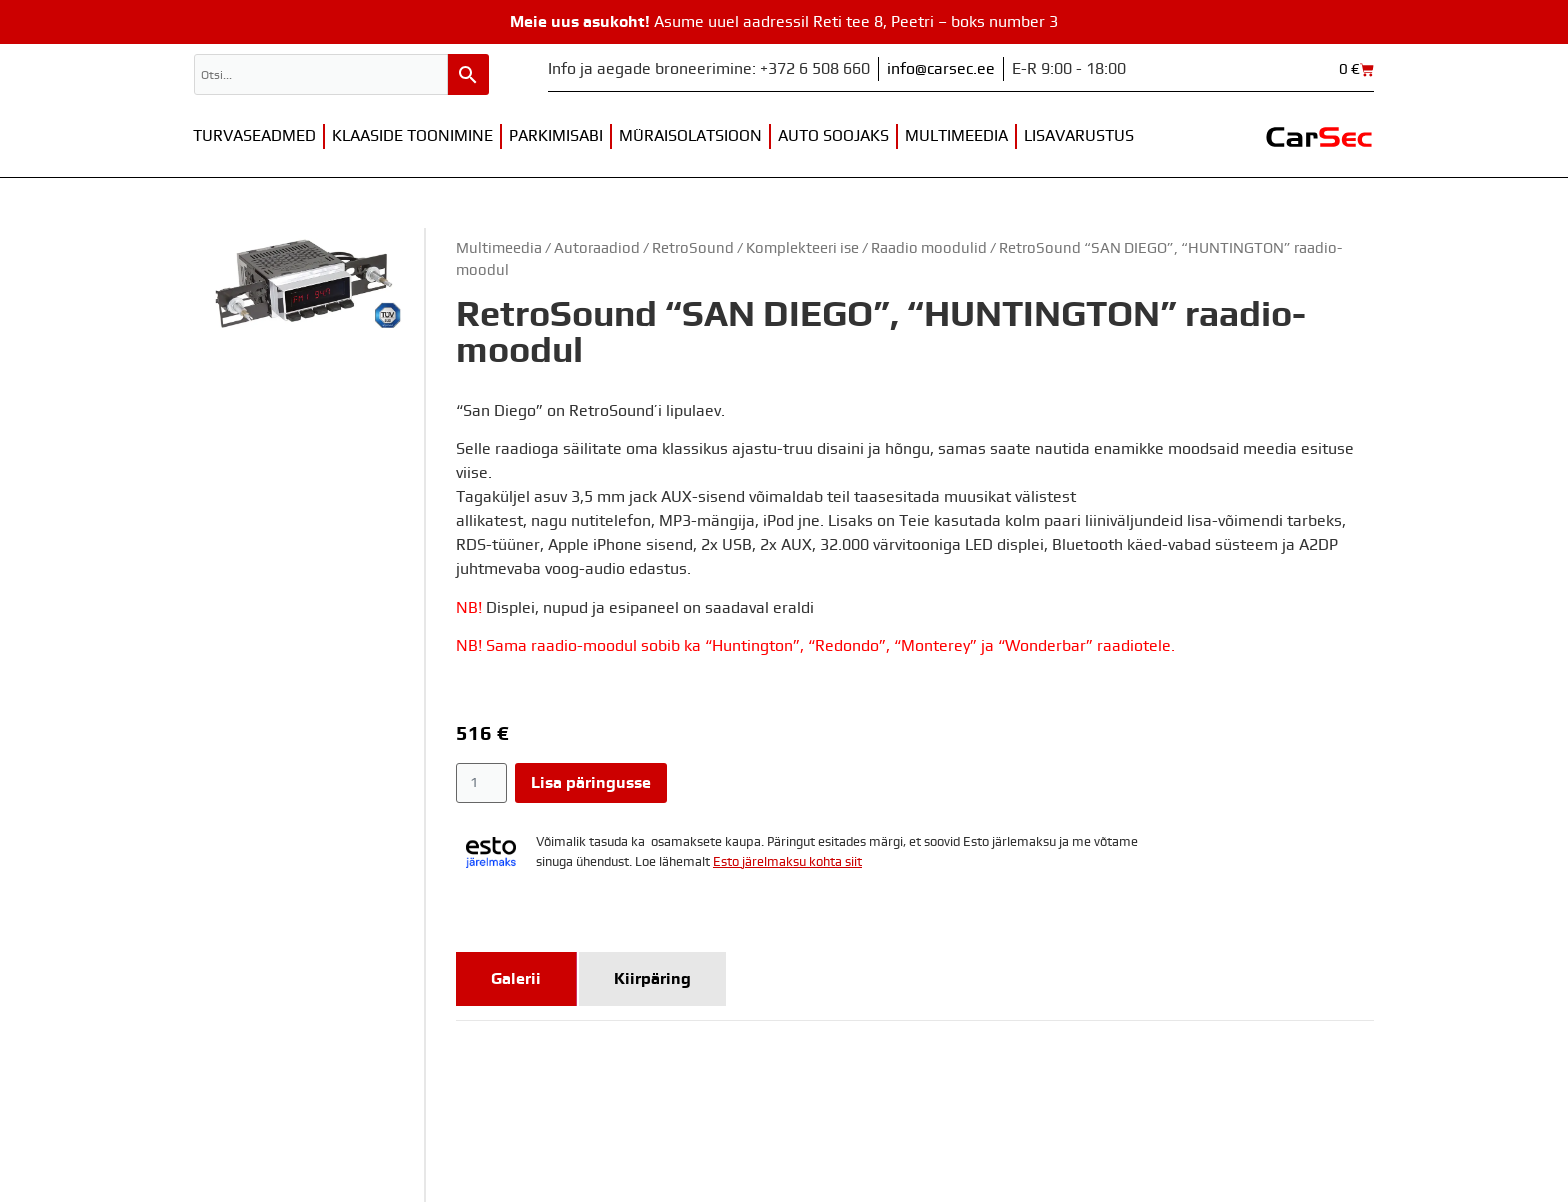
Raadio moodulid (929, 248)
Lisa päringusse (591, 783)
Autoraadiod (597, 248)
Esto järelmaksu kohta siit (787, 862)
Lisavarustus (1079, 136)
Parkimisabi (556, 136)
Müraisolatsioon (690, 136)
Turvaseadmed (254, 136)
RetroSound (693, 248)
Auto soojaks (833, 136)
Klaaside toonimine (412, 136)
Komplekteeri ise (802, 248)
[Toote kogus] (481, 783)
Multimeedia (956, 136)
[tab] (516, 979)
